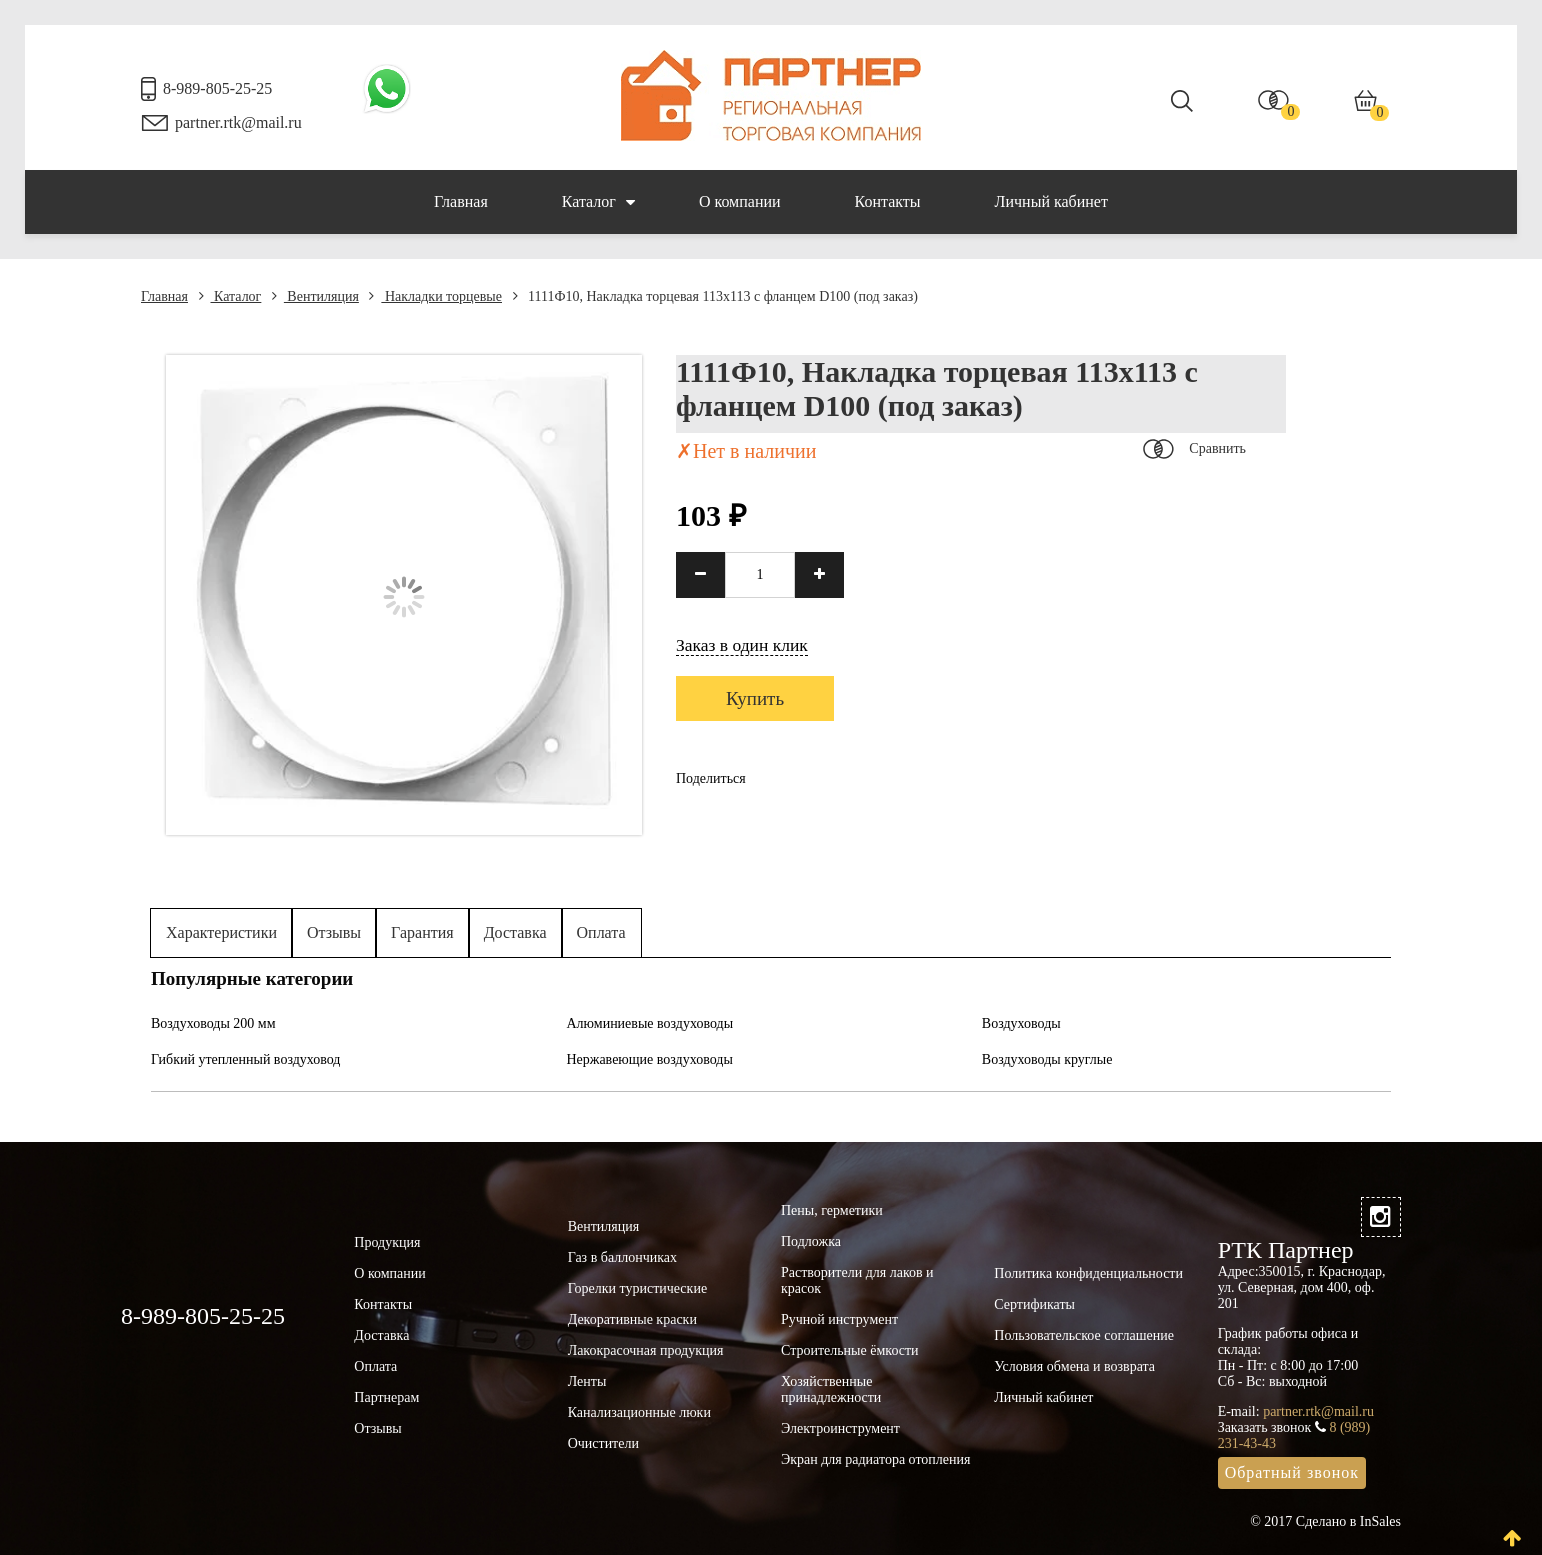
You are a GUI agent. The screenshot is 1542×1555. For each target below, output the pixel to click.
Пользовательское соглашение (1084, 1335)
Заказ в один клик (742, 645)
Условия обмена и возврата (1074, 1366)
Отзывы (334, 932)
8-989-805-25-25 (217, 88)
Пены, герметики (832, 1210)
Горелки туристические (637, 1288)
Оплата (601, 932)
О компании (740, 201)
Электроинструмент (840, 1428)
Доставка (515, 932)
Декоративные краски (632, 1319)
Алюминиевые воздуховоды (649, 1023)
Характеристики (221, 932)
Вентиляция (315, 296)
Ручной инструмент (839, 1319)
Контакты (888, 201)
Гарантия (422, 932)
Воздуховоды (1021, 1023)
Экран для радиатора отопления (876, 1459)
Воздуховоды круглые (1047, 1059)
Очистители (603, 1443)
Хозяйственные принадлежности (831, 1389)
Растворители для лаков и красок (857, 1280)
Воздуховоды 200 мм (213, 1023)
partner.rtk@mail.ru (238, 122)
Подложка (811, 1241)
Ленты (587, 1381)
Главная (461, 201)
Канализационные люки (639, 1412)
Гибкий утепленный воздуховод (246, 1059)
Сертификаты (1034, 1304)
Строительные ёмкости (850, 1350)
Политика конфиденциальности (1088, 1273)
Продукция (387, 1242)
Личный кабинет (1051, 201)
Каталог (598, 202)
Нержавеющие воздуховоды (649, 1059)
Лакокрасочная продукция (646, 1350)
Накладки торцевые (435, 296)
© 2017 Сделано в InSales (1325, 1521)
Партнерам (386, 1397)
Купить (755, 698)
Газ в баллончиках (622, 1257)
